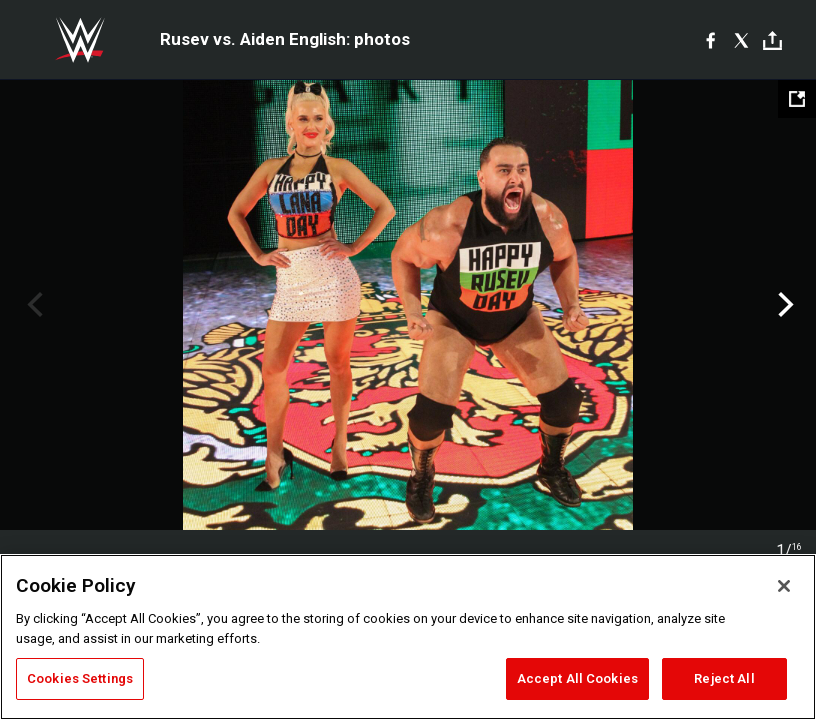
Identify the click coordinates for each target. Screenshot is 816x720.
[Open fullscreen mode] (797, 99)
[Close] (784, 586)
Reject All (724, 678)
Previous (32, 305)
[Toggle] (772, 40)
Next (783, 305)
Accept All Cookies (577, 678)
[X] (741, 40)
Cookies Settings (80, 678)
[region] (408, 637)
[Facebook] (710, 40)
